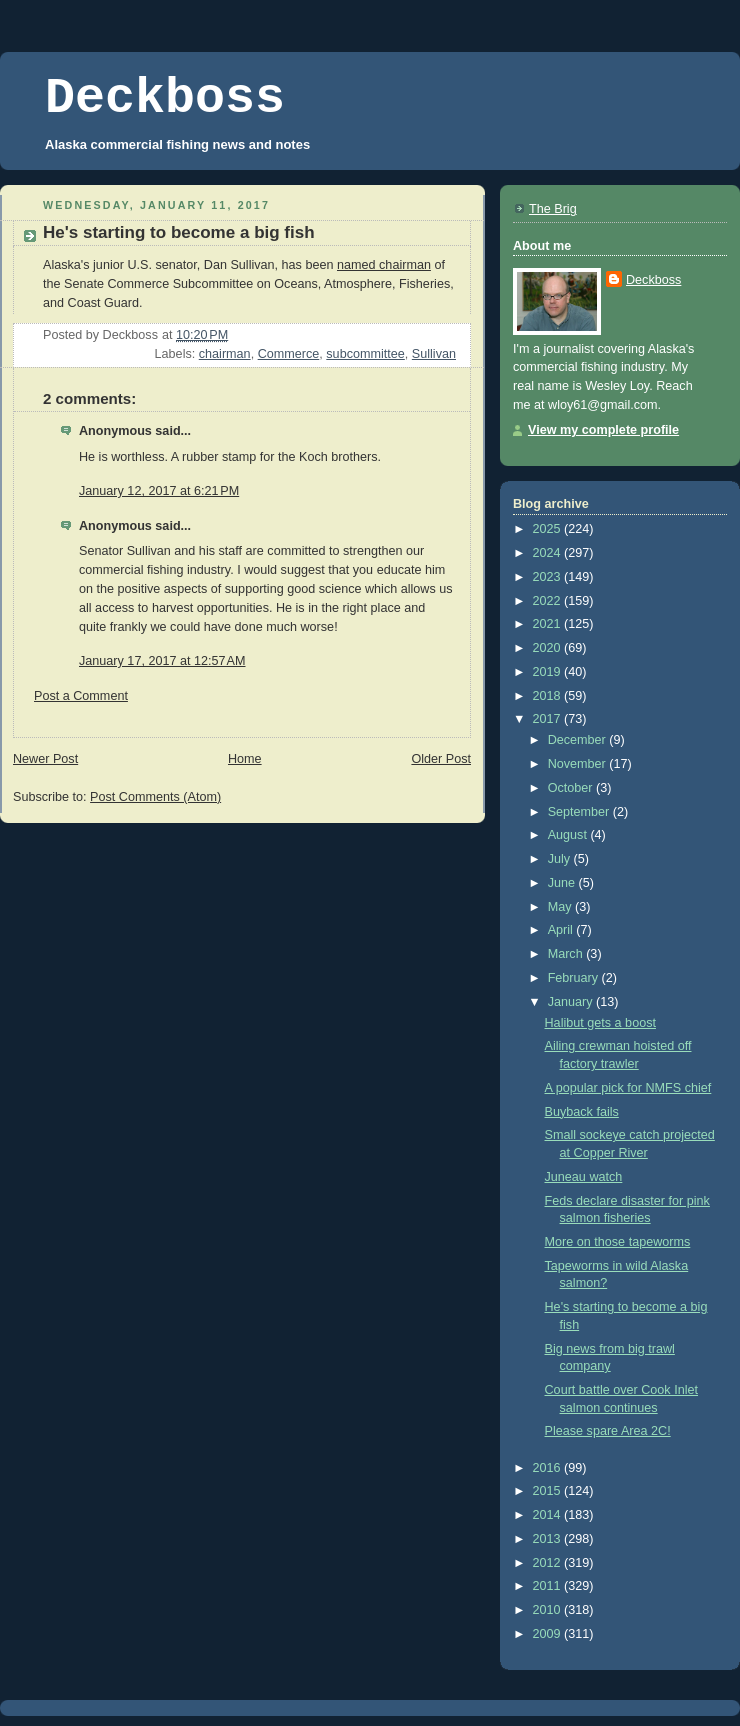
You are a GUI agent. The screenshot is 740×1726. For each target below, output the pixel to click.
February (575, 978)
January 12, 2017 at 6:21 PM (159, 491)
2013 (549, 1539)
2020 (549, 648)
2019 (549, 672)
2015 (549, 1491)
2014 (549, 1515)
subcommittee (365, 354)
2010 (549, 1610)
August (569, 835)
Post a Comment (81, 696)
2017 (549, 719)
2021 (549, 624)
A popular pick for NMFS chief (628, 1088)
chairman (225, 354)
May (561, 907)
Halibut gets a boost (600, 1023)
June (563, 883)
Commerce (289, 354)
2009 (549, 1634)
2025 (549, 529)
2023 (549, 577)
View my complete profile (603, 430)
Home (245, 759)
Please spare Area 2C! (608, 1431)
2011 (549, 1586)
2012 (549, 1563)
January (572, 1002)
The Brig (553, 209)
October (572, 788)
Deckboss (165, 98)
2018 (549, 696)
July (561, 859)
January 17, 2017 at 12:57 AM (162, 661)
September (580, 812)
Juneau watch (584, 1177)
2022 (549, 601)
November (579, 764)
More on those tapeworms (618, 1242)
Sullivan (434, 354)
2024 (549, 553)
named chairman (384, 265)
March (567, 954)
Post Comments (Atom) (155, 797)
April (562, 930)
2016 (549, 1468)
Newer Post (45, 759)
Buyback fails (582, 1112)
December (579, 740)
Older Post (441, 759)
